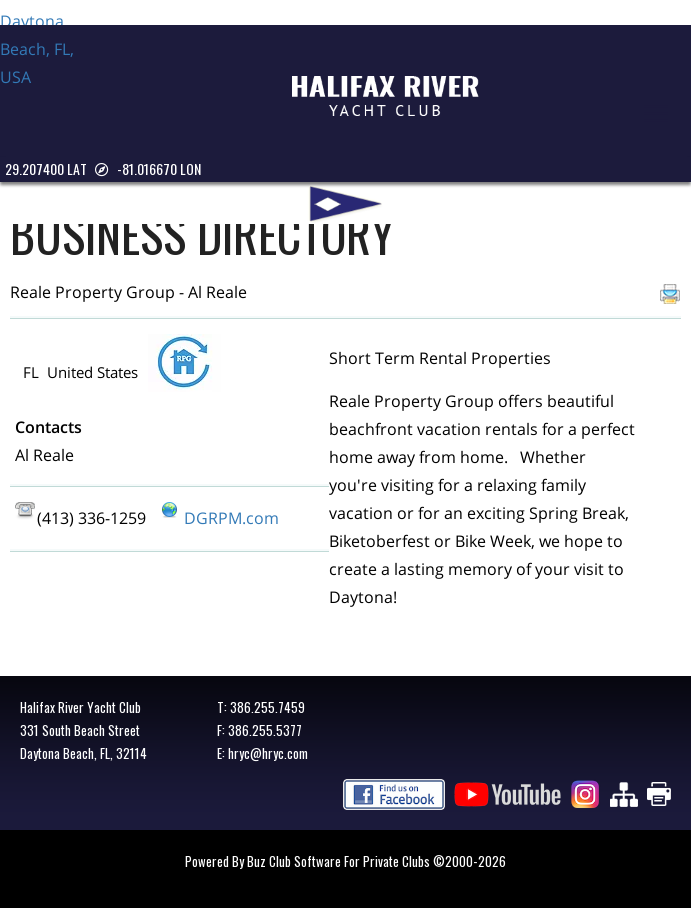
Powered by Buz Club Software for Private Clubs (309, 861)
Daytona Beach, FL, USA (50, 82)
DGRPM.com (231, 518)
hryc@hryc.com (268, 753)
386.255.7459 (267, 707)
